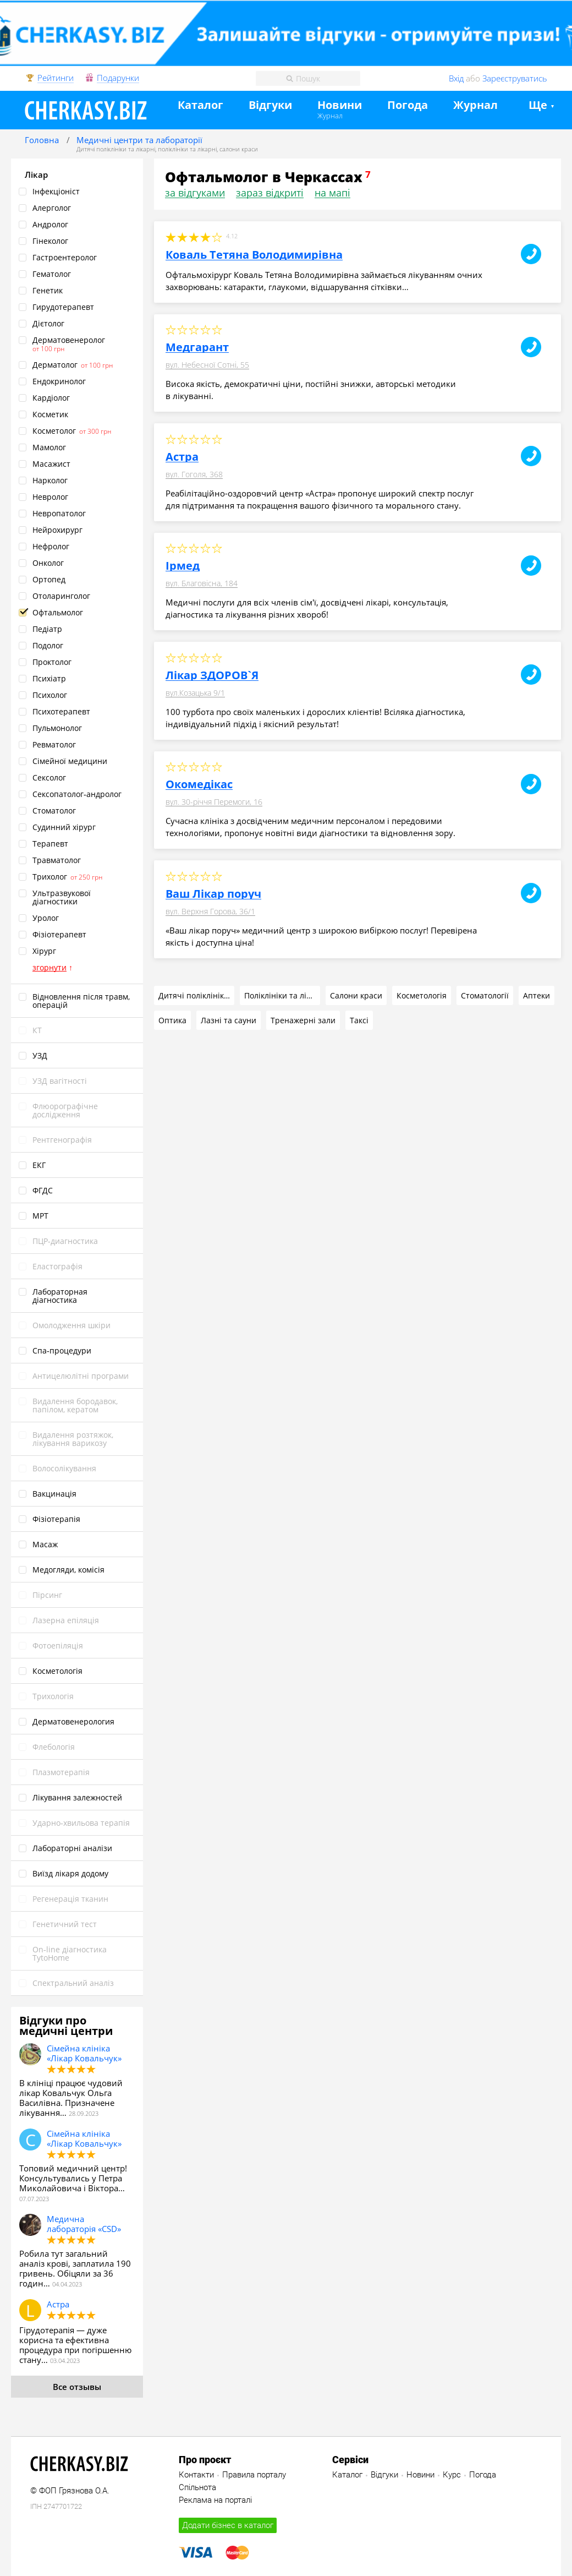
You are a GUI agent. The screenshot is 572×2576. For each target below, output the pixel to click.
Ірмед (183, 565)
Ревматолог (54, 744)
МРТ (40, 1215)
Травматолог (56, 860)
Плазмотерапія (61, 1772)
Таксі (359, 1020)
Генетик (47, 290)
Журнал (330, 116)
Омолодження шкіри (71, 1325)
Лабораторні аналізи (72, 1848)
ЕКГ (39, 1165)
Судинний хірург (64, 827)
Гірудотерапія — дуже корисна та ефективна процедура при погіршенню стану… (75, 2344)
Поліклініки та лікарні (282, 995)
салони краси (238, 149)
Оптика (172, 1020)
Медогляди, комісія (68, 1569)
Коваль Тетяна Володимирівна (254, 254)
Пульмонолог (57, 728)
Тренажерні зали (303, 1020)
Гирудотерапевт (63, 307)
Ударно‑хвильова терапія (81, 1823)
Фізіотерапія (56, 1519)
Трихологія (53, 1696)
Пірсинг (47, 1595)
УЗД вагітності (59, 1081)
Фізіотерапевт (59, 934)
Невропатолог (59, 513)
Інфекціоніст (56, 191)
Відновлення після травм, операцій (81, 1000)
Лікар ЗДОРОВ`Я (212, 675)
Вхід (456, 78)
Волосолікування (64, 1468)
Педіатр (47, 629)
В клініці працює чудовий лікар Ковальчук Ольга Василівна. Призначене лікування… (71, 2097)
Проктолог (52, 662)
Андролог (50, 224)
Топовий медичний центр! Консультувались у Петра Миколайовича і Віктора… (73, 2178)
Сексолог (49, 777)
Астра (58, 2304)
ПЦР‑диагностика (65, 1241)
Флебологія (53, 1747)
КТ (37, 1030)
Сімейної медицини (69, 761)
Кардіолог (51, 397)
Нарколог (50, 480)
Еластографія (57, 1266)
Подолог (47, 645)
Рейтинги (55, 78)
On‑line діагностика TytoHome (69, 1953)
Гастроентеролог (64, 257)
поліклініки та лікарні (187, 149)
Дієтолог (48, 323)
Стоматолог (54, 810)
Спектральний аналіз (73, 1983)
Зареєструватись (514, 78)
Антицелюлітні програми (80, 1376)
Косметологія (57, 1671)
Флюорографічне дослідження (65, 1110)
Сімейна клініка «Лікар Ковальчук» (84, 2053)
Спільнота (197, 2487)
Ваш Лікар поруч (213, 893)
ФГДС (42, 1190)
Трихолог (49, 876)
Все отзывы (77, 2386)
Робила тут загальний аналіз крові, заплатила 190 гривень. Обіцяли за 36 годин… (75, 2268)
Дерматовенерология (73, 1721)
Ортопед (48, 579)
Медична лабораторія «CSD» (84, 2223)
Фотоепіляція (57, 1645)
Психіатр (49, 678)
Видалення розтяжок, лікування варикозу (72, 1438)
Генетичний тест (64, 1924)
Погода (407, 105)
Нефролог (50, 546)
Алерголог (51, 208)
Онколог (48, 563)
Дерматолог (55, 364)
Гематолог (51, 274)
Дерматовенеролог (68, 340)
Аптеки (536, 995)
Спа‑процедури (61, 1350)
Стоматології (485, 995)
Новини (339, 105)
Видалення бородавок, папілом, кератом (75, 1405)
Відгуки (270, 105)
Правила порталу (254, 2475)
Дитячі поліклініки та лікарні (115, 149)
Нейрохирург (57, 530)
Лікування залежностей (77, 1797)
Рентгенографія (62, 1139)
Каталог (200, 105)
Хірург (44, 951)
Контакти (196, 2475)
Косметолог (54, 430)
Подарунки (118, 78)
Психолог (49, 695)
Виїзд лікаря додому (70, 1873)
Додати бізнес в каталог (227, 2525)
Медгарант (197, 347)
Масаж (45, 1544)
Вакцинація (54, 1493)
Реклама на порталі (215, 2500)
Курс (452, 2475)
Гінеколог (50, 241)
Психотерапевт (61, 711)
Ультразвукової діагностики (61, 897)
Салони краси (356, 995)
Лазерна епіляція (65, 1620)
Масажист (51, 464)
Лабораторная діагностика (59, 1295)
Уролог (45, 918)
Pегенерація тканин (70, 1898)
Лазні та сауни (228, 1020)
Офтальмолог (57, 612)
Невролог (50, 497)
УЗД (39, 1055)
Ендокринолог (59, 381)
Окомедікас (199, 784)
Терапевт (50, 843)
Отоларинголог (61, 596)
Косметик (50, 414)
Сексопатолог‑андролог (77, 794)
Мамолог (49, 447)
